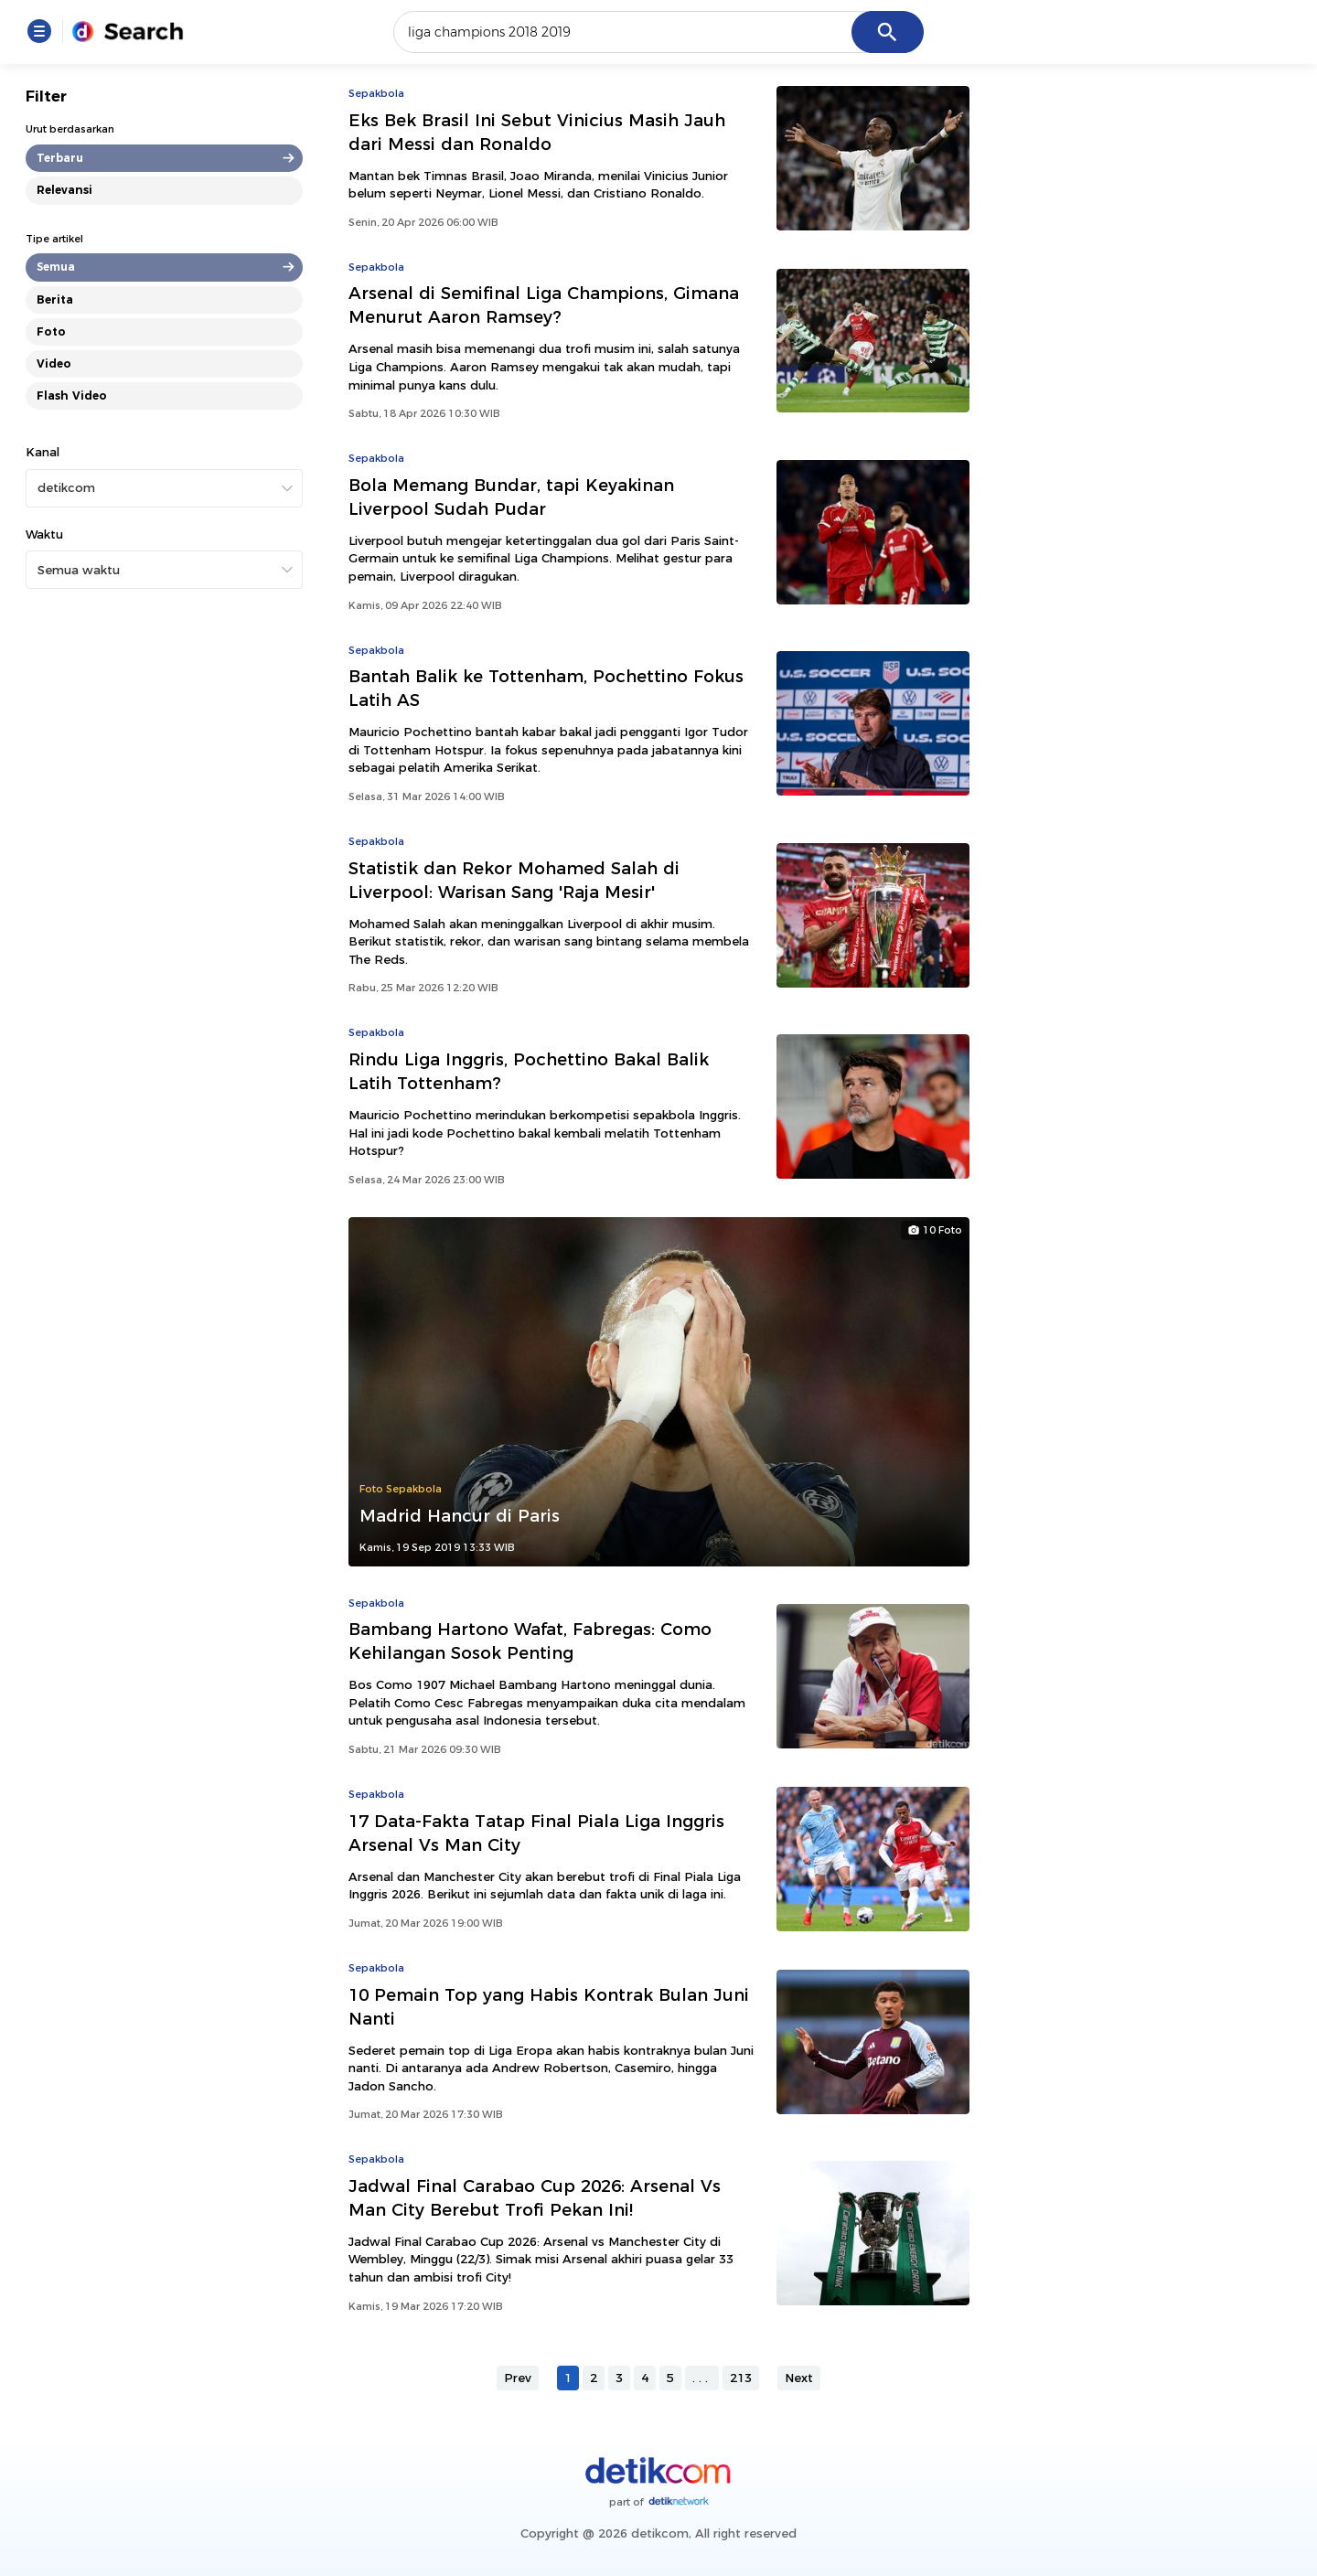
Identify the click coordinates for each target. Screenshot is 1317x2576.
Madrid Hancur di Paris (459, 1515)
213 (741, 2377)
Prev (517, 2377)
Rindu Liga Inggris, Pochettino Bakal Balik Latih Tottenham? (528, 1071)
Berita (55, 299)
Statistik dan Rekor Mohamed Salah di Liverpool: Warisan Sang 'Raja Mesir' (514, 880)
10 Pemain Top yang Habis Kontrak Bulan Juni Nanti (548, 2006)
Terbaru (60, 158)
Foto (51, 331)
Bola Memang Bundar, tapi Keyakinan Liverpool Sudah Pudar (511, 497)
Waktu (44, 534)
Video (54, 363)
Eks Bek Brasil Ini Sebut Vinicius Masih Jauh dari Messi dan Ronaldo (536, 132)
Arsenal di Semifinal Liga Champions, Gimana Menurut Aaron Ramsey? (543, 305)
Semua (56, 266)
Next (799, 2377)
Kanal (42, 451)
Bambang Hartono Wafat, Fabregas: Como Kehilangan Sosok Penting (530, 1641)
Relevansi (64, 190)
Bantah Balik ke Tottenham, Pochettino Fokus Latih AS (546, 688)
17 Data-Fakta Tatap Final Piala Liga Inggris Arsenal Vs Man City (536, 1833)
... (702, 2377)
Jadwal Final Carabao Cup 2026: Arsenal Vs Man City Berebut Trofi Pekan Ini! (534, 2197)
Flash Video (72, 395)
